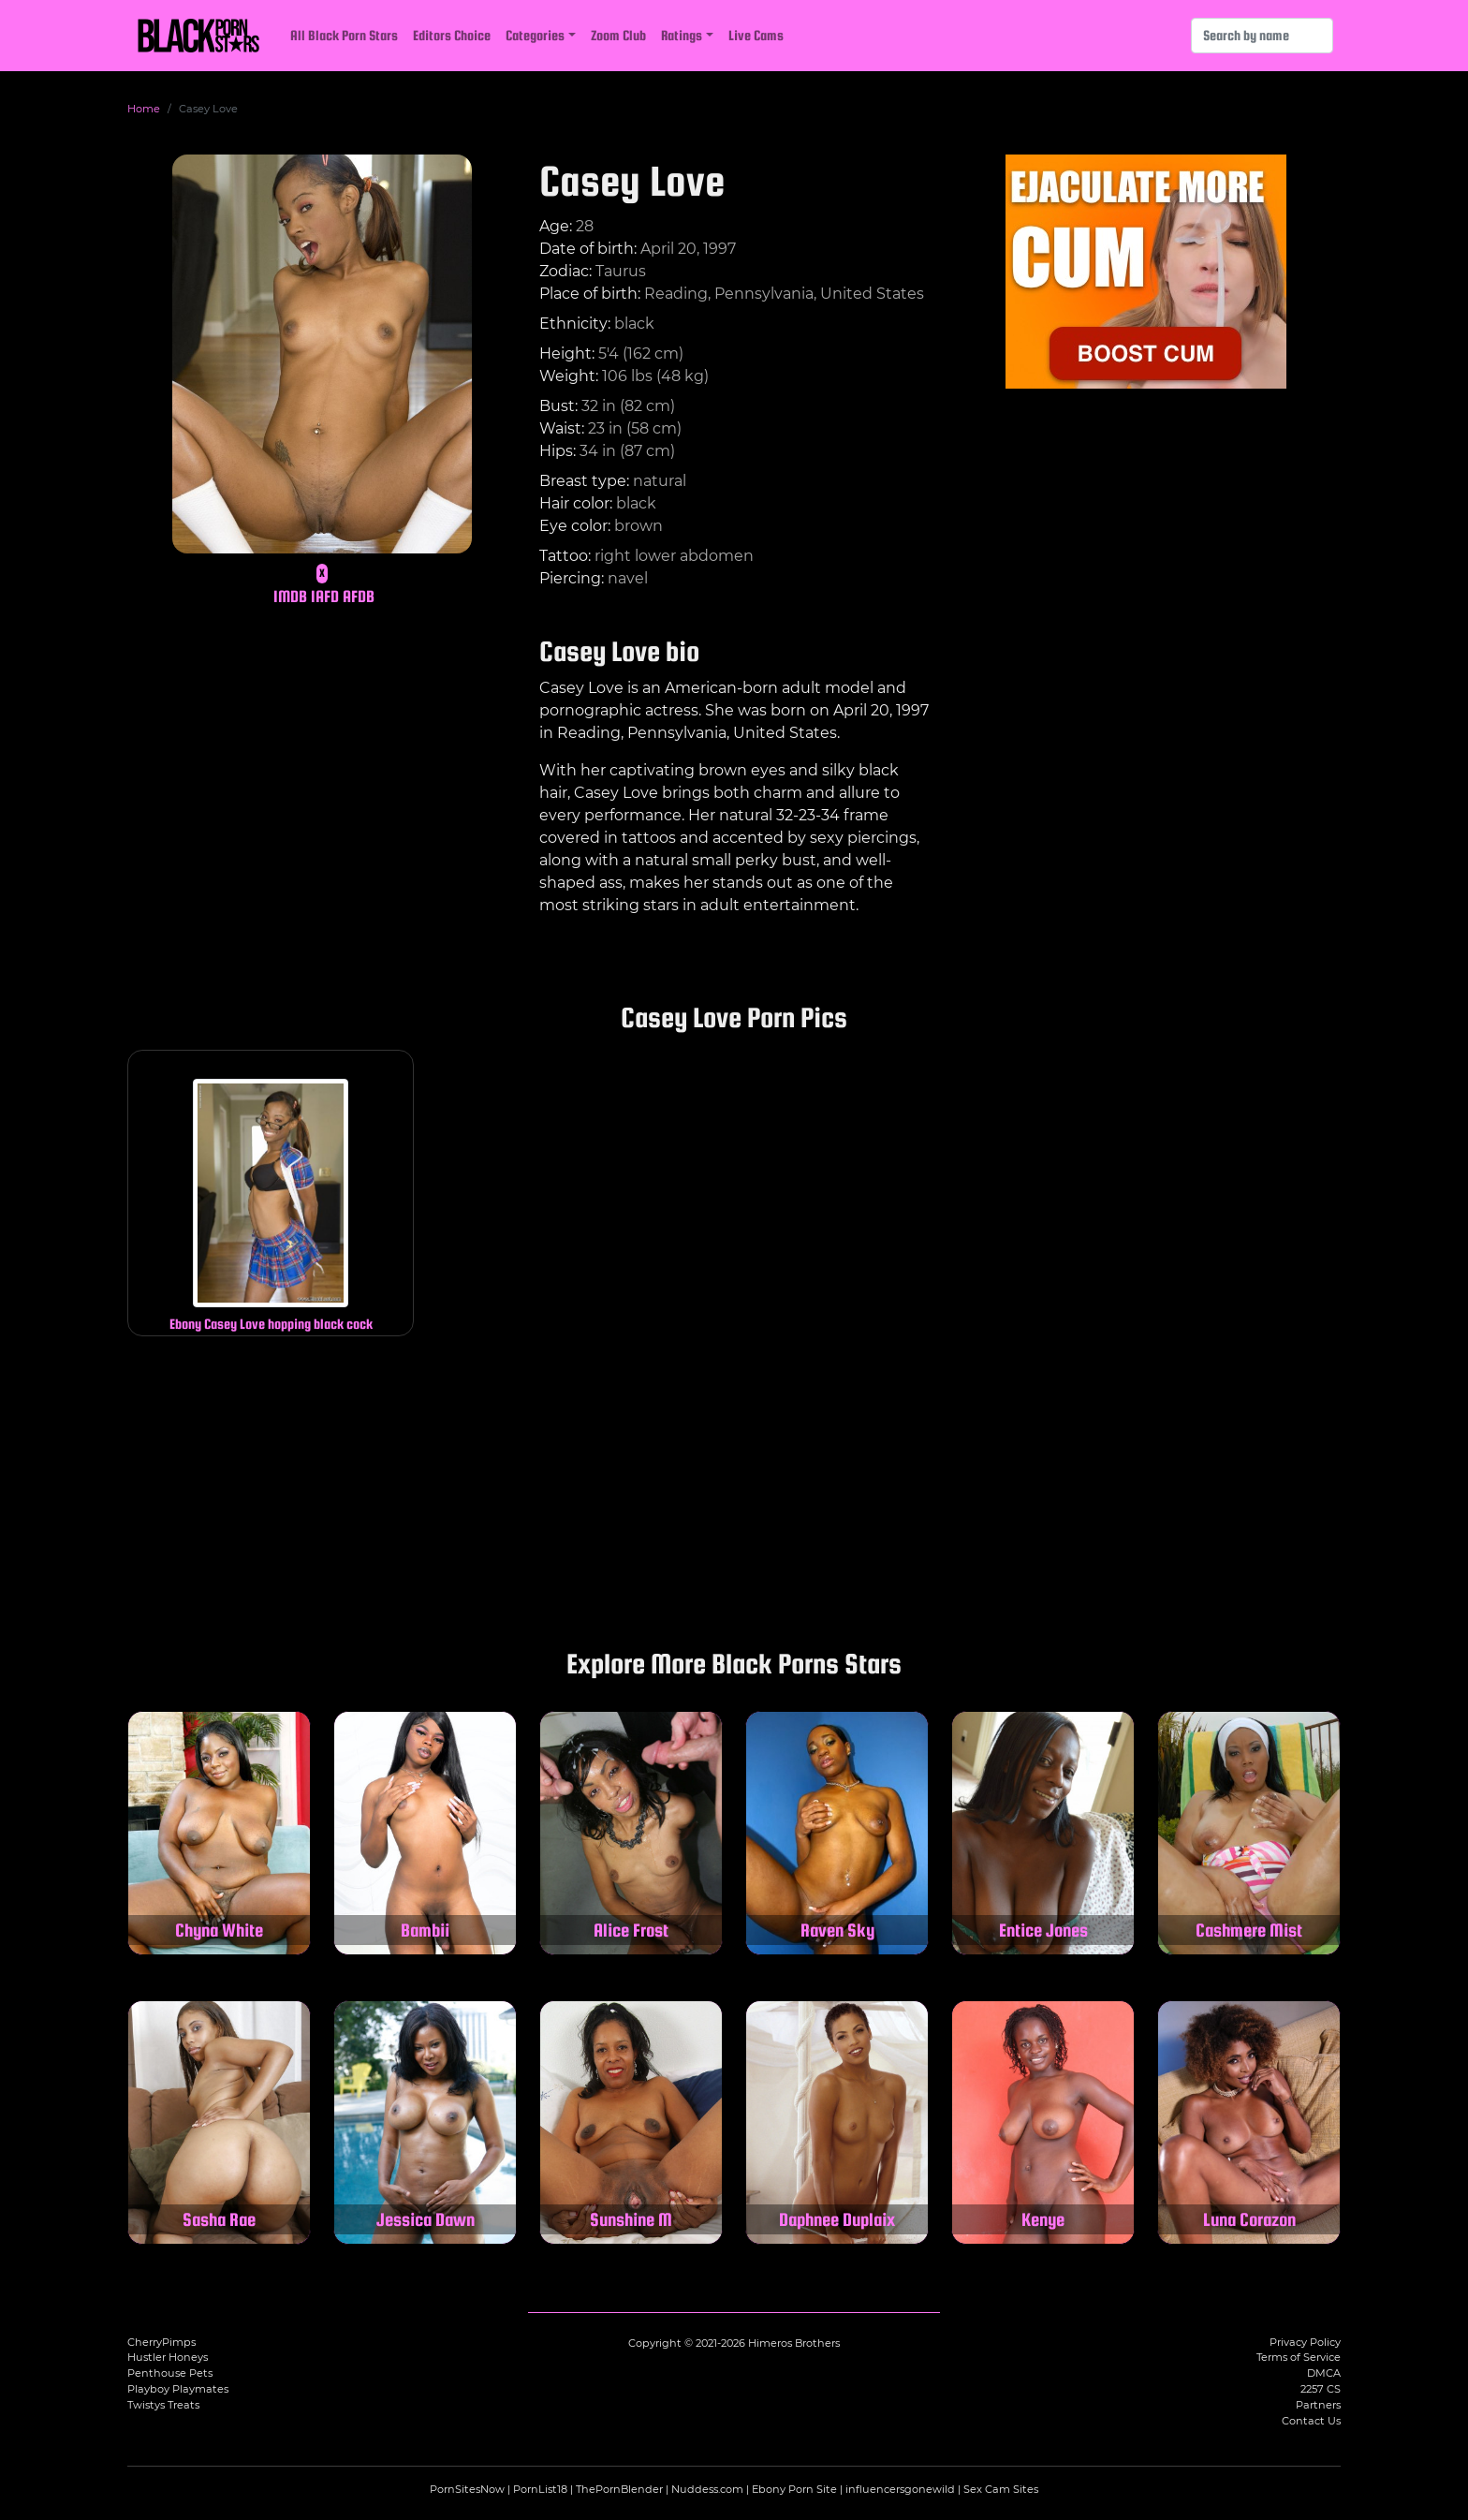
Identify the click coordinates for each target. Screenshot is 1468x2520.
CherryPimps (161, 2342)
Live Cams (756, 35)
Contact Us (1311, 2420)
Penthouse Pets (170, 2373)
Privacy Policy (1305, 2342)
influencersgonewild (900, 2489)
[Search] (1262, 35)
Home (143, 108)
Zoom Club (618, 35)
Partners (1318, 2404)
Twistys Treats (163, 2404)
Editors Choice (452, 35)
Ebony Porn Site (794, 2489)
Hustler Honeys (167, 2357)
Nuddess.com (707, 2489)
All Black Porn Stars (344, 35)
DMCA (1324, 2373)
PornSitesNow (467, 2489)
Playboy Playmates (177, 2388)
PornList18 (540, 2489)
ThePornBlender (619, 2489)
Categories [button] (535, 35)
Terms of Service (1298, 2357)
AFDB (358, 596)
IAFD (325, 596)
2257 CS (1320, 2388)
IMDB (290, 596)
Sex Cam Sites (1000, 2489)
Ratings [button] (681, 35)
